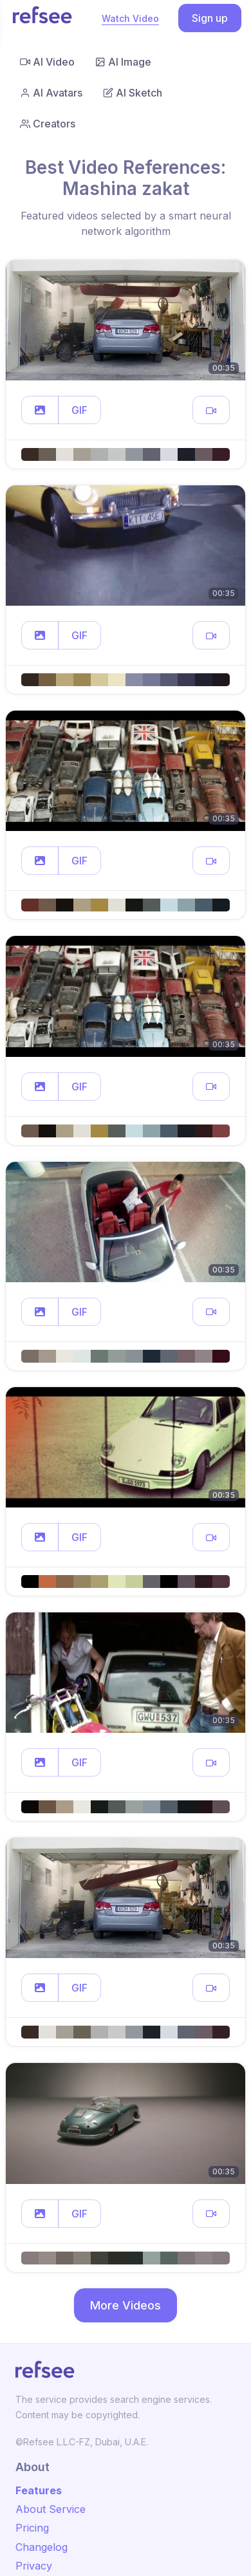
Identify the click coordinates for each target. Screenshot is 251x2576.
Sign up (210, 18)
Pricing (32, 2527)
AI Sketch (132, 92)
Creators (47, 123)
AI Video (47, 61)
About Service (50, 2509)
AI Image (123, 61)
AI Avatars (51, 92)
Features (38, 2490)
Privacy (33, 2565)
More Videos (125, 2305)
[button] (40, 410)
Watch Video (130, 18)
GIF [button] (79, 410)
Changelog (41, 2547)
